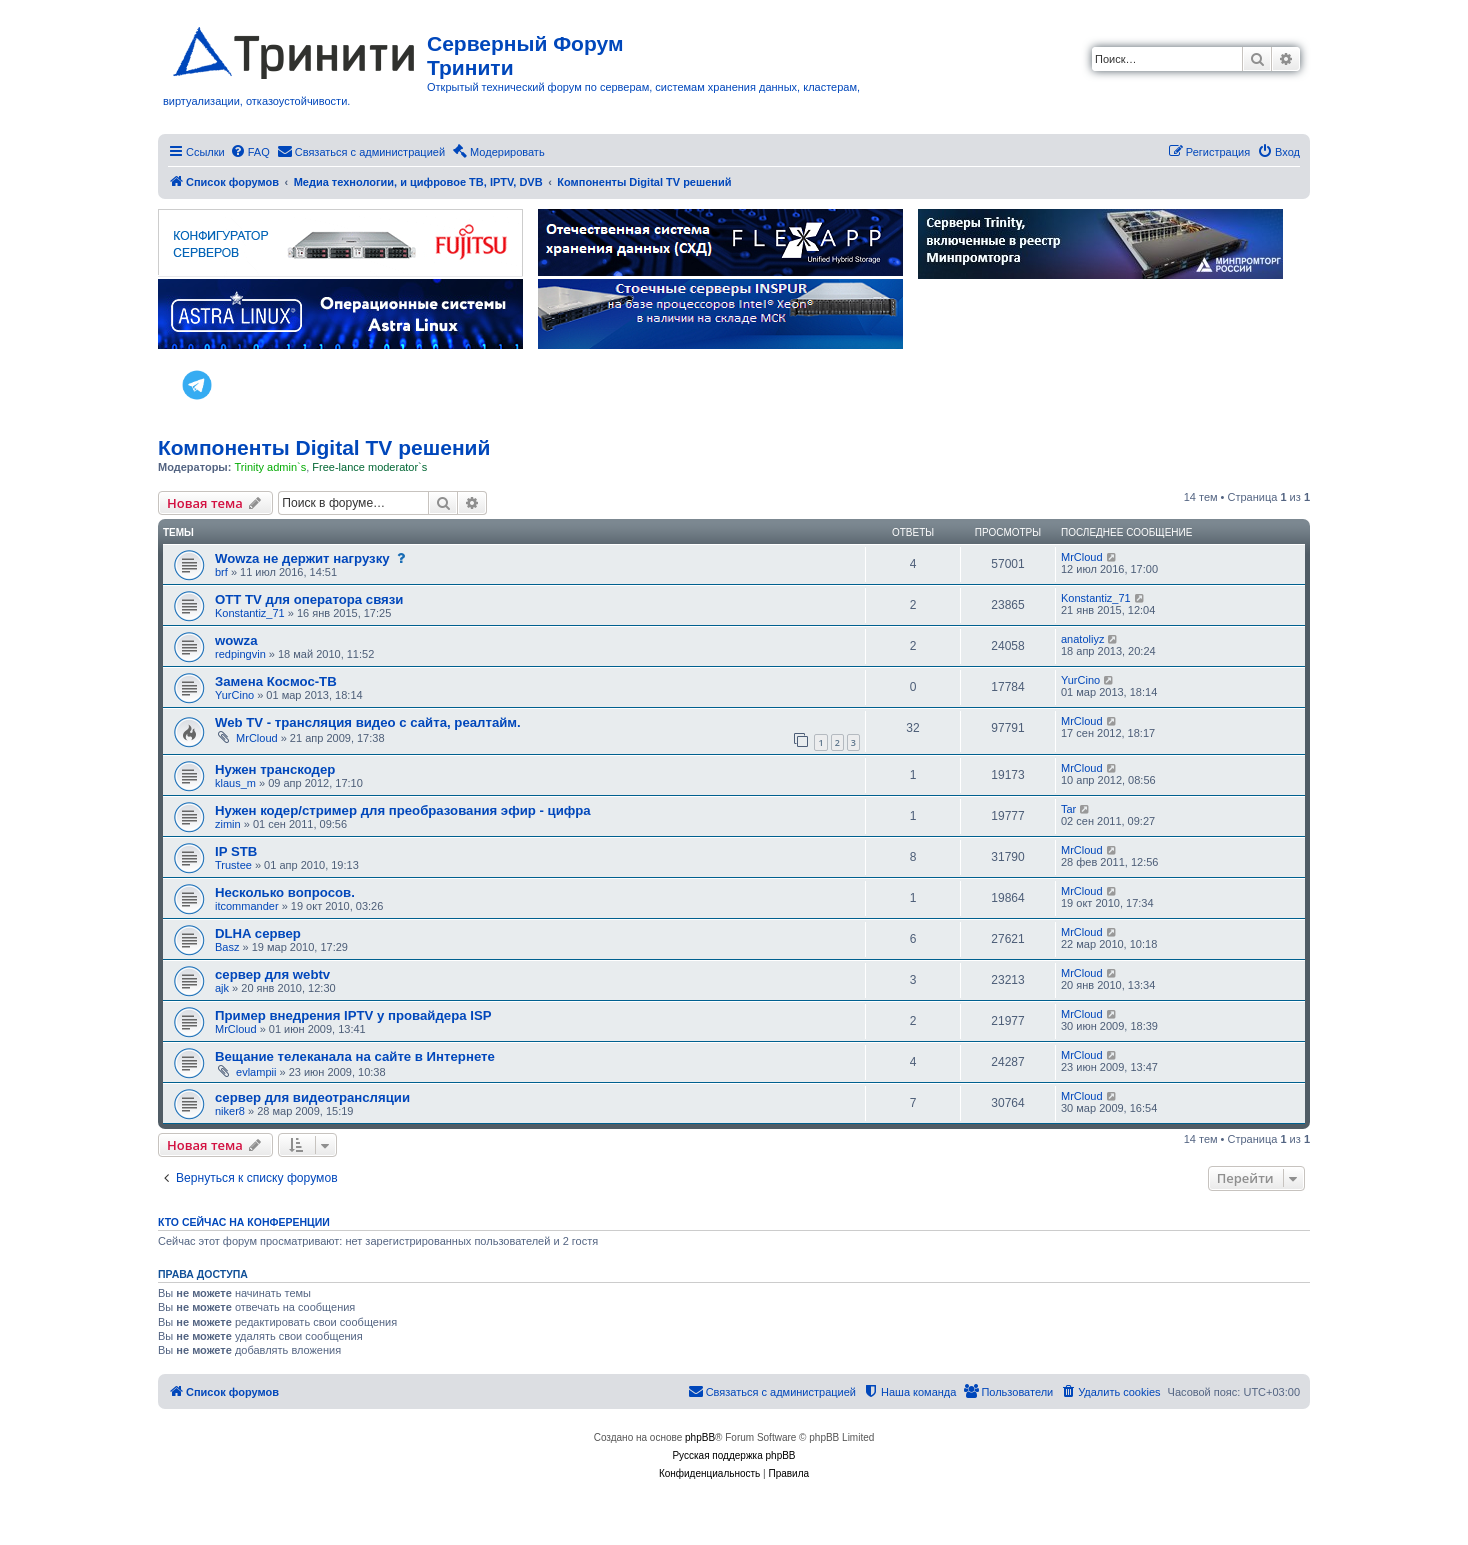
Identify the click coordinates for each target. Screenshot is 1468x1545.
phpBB (700, 1437)
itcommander (247, 906)
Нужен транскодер (275, 769)
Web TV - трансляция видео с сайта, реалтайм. (368, 722)
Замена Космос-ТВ (276, 681)
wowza (236, 640)
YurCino (234, 695)
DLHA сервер (258, 933)
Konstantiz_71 (250, 613)
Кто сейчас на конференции (244, 1222)
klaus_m (235, 783)
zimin (228, 824)
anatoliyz (1082, 639)
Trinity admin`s (270, 467)
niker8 (230, 1111)
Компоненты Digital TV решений (324, 447)
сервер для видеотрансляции (312, 1097)
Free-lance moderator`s (369, 467)
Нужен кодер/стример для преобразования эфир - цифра (403, 810)
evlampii (256, 1072)
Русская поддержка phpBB (733, 1455)
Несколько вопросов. (285, 892)
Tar (1068, 809)
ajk (222, 988)
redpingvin (240, 654)
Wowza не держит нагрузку (302, 558)
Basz (227, 947)
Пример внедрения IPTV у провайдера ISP (353, 1015)
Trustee (233, 865)
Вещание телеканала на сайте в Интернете (355, 1056)
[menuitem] (250, 152)
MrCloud (1082, 557)
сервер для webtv (272, 974)
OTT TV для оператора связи (309, 599)
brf (221, 572)
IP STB (236, 851)
